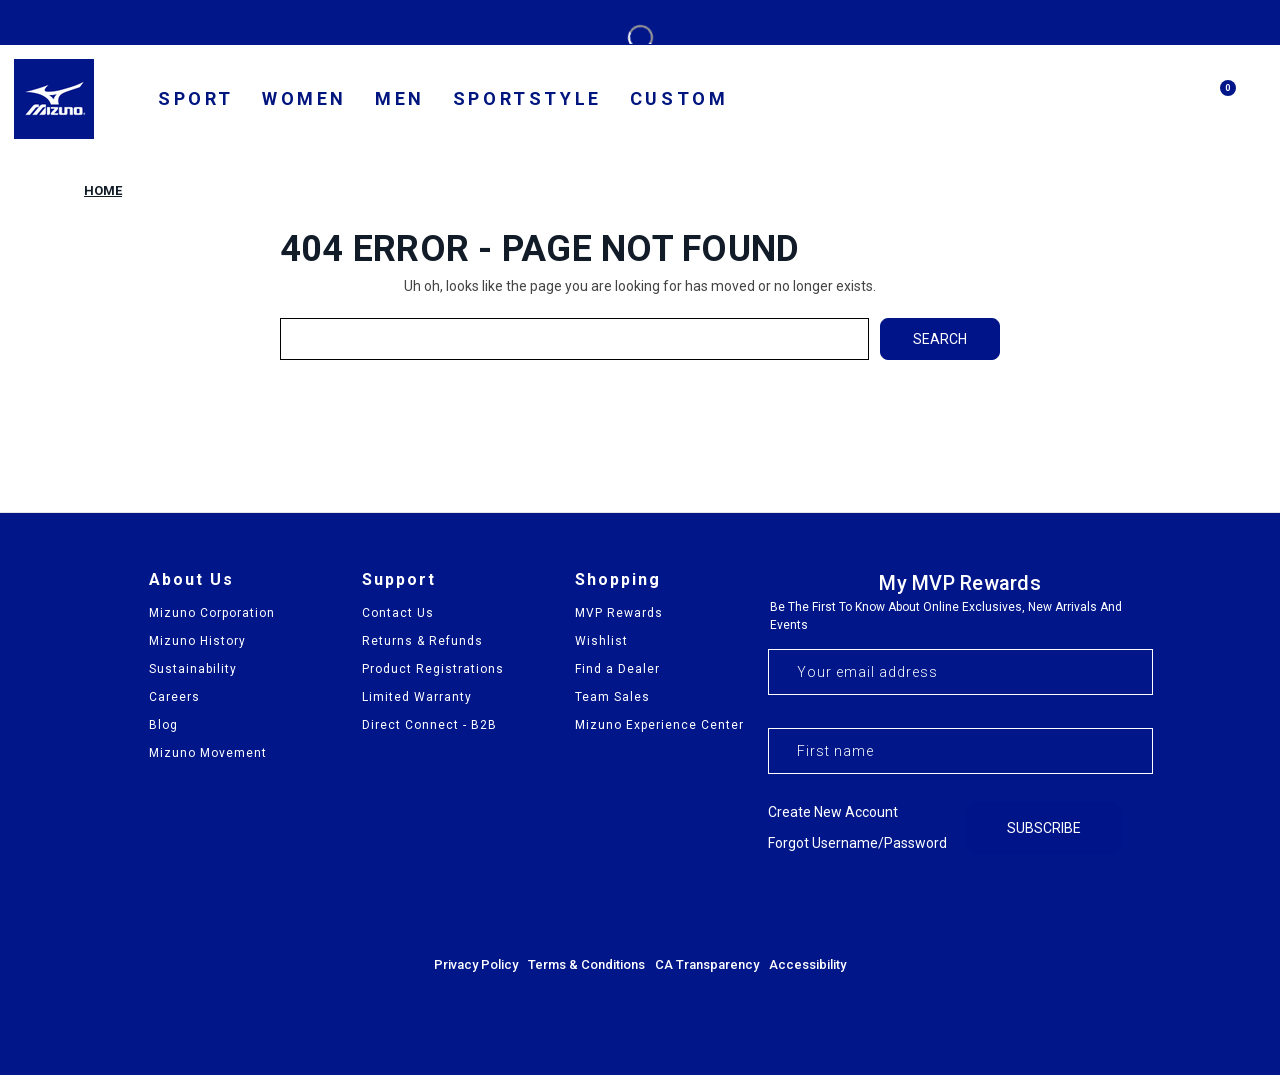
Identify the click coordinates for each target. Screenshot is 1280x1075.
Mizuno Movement (208, 753)
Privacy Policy (476, 964)
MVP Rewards (619, 613)
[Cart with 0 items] (1218, 107)
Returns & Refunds (422, 641)
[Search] (1170, 99)
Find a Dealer (617, 669)
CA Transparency (707, 964)
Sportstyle (527, 98)
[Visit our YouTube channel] (1136, 904)
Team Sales (612, 697)
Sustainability (193, 669)
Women (304, 98)
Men (400, 98)
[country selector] (1015, 100)
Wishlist (601, 641)
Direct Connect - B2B (429, 725)
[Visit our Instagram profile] (1082, 904)
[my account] (1122, 102)
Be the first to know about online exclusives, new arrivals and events (946, 616)
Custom (679, 98)
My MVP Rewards (960, 583)
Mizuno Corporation (212, 613)
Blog (163, 725)
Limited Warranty (417, 697)
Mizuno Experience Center (659, 725)
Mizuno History (197, 641)
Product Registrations (433, 669)
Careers (174, 697)
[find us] (1074, 102)
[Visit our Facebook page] (1028, 904)
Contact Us (398, 613)
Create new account (833, 812)
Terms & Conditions (586, 964)
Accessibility (807, 964)
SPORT (196, 98)
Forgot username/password (857, 843)
